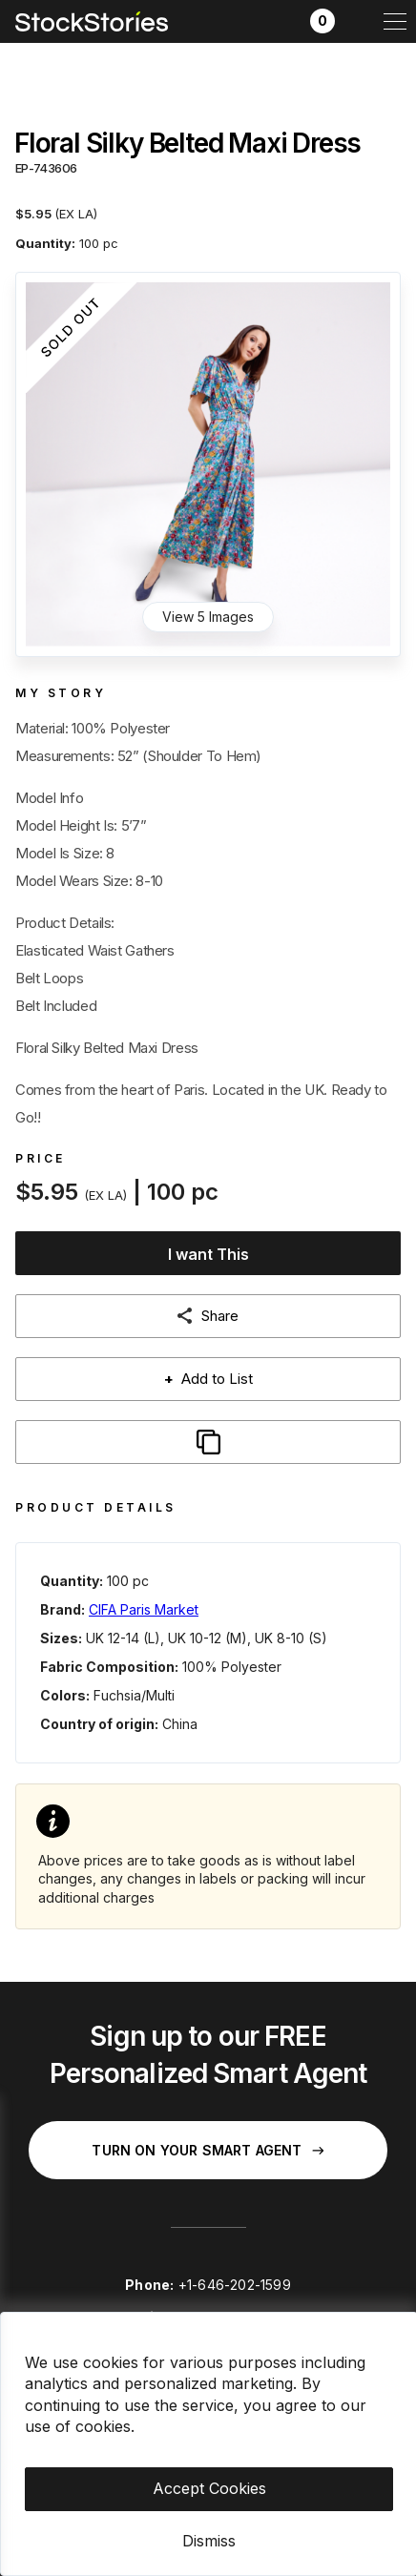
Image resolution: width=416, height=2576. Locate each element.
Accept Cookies (209, 2488)
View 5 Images (208, 616)
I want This (208, 1254)
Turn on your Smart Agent (207, 2150)
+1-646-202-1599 (234, 2285)
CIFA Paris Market (143, 1609)
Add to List (208, 1379)
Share (220, 1316)
